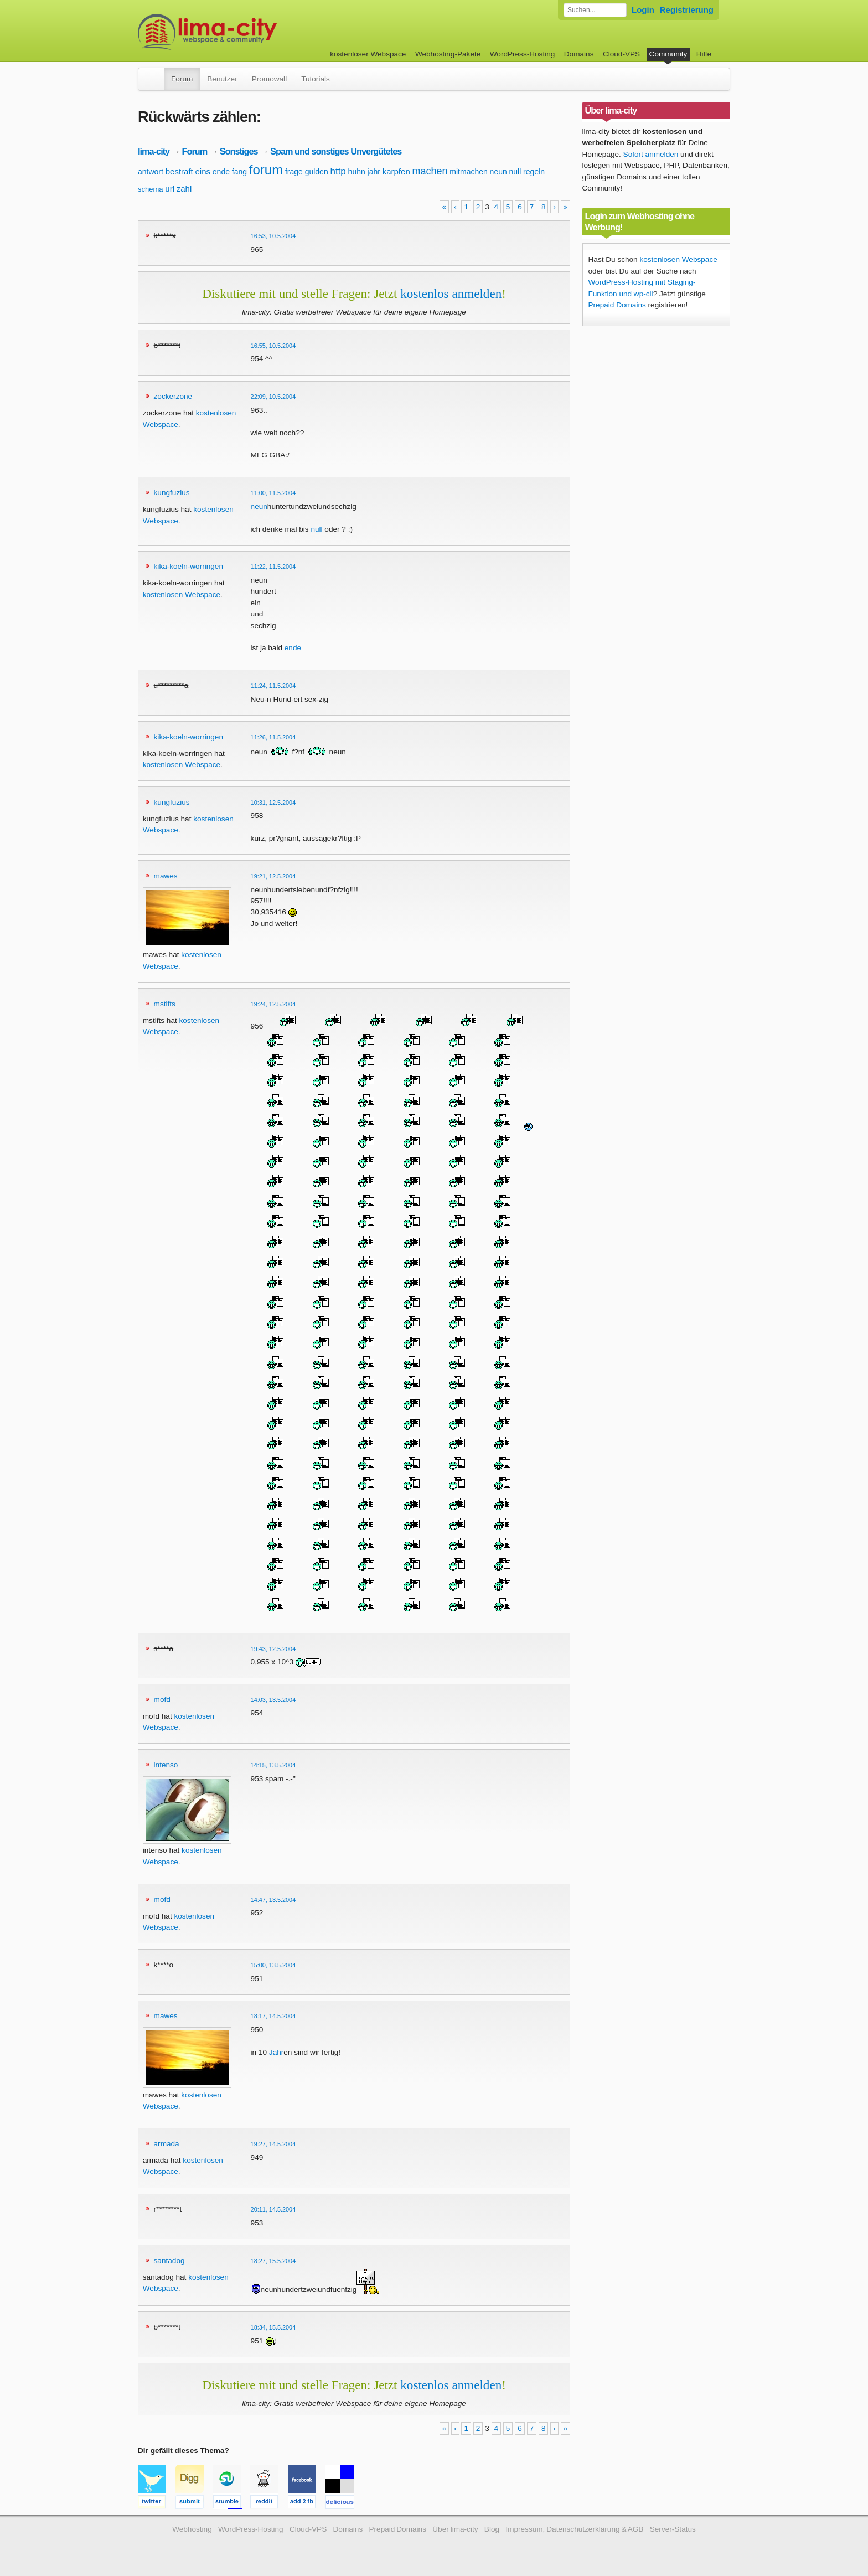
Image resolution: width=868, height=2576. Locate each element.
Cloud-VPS (621, 54)
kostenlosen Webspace (181, 594)
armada (166, 2144)
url (169, 188)
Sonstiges (239, 151)
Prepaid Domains (617, 305)
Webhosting (192, 2529)
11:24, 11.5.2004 (273, 685)
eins (203, 171)
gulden (316, 171)
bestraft (179, 171)
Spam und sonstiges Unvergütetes (335, 151)
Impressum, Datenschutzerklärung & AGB (574, 2529)
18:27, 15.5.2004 (273, 2261)
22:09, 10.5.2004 (273, 396)
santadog (169, 2260)
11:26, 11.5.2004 (273, 737)
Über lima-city (455, 2529)
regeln (534, 171)
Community (668, 54)
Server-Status (673, 2529)
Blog (491, 2529)
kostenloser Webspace (368, 54)
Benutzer (222, 79)
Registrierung (687, 9)
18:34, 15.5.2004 (273, 2327)
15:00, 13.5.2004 (273, 1965)
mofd (162, 1699)
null (515, 171)
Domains (579, 54)
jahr (374, 171)
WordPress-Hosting (522, 54)
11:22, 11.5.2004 (273, 566)
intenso (166, 1765)
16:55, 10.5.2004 (273, 345)
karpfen (396, 171)
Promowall (269, 79)
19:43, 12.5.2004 (273, 1649)
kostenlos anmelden (451, 293)
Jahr (276, 2052)
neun (498, 171)
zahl (184, 188)
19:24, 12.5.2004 (273, 1004)
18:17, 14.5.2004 (273, 2016)
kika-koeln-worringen (188, 566)
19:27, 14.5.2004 (273, 2144)
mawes (166, 876)
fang (239, 171)
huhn (356, 171)
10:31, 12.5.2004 (273, 802)
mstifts (164, 1004)
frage (294, 171)
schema (150, 189)
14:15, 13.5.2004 (273, 1765)
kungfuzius (172, 493)
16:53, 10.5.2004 (273, 236)
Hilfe (703, 54)
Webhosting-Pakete (447, 54)
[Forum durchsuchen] (595, 10)
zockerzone (173, 396)
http (337, 171)
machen (430, 171)
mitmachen (468, 171)
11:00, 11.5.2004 (273, 493)
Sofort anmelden (651, 154)
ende (221, 171)
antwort (150, 171)
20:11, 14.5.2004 (273, 2209)
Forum (182, 79)
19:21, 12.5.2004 (273, 876)
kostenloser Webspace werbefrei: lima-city (248, 32)
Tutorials (315, 79)
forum (266, 169)
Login (643, 9)
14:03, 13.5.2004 (273, 1699)
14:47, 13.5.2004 (273, 1899)
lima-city (153, 151)
